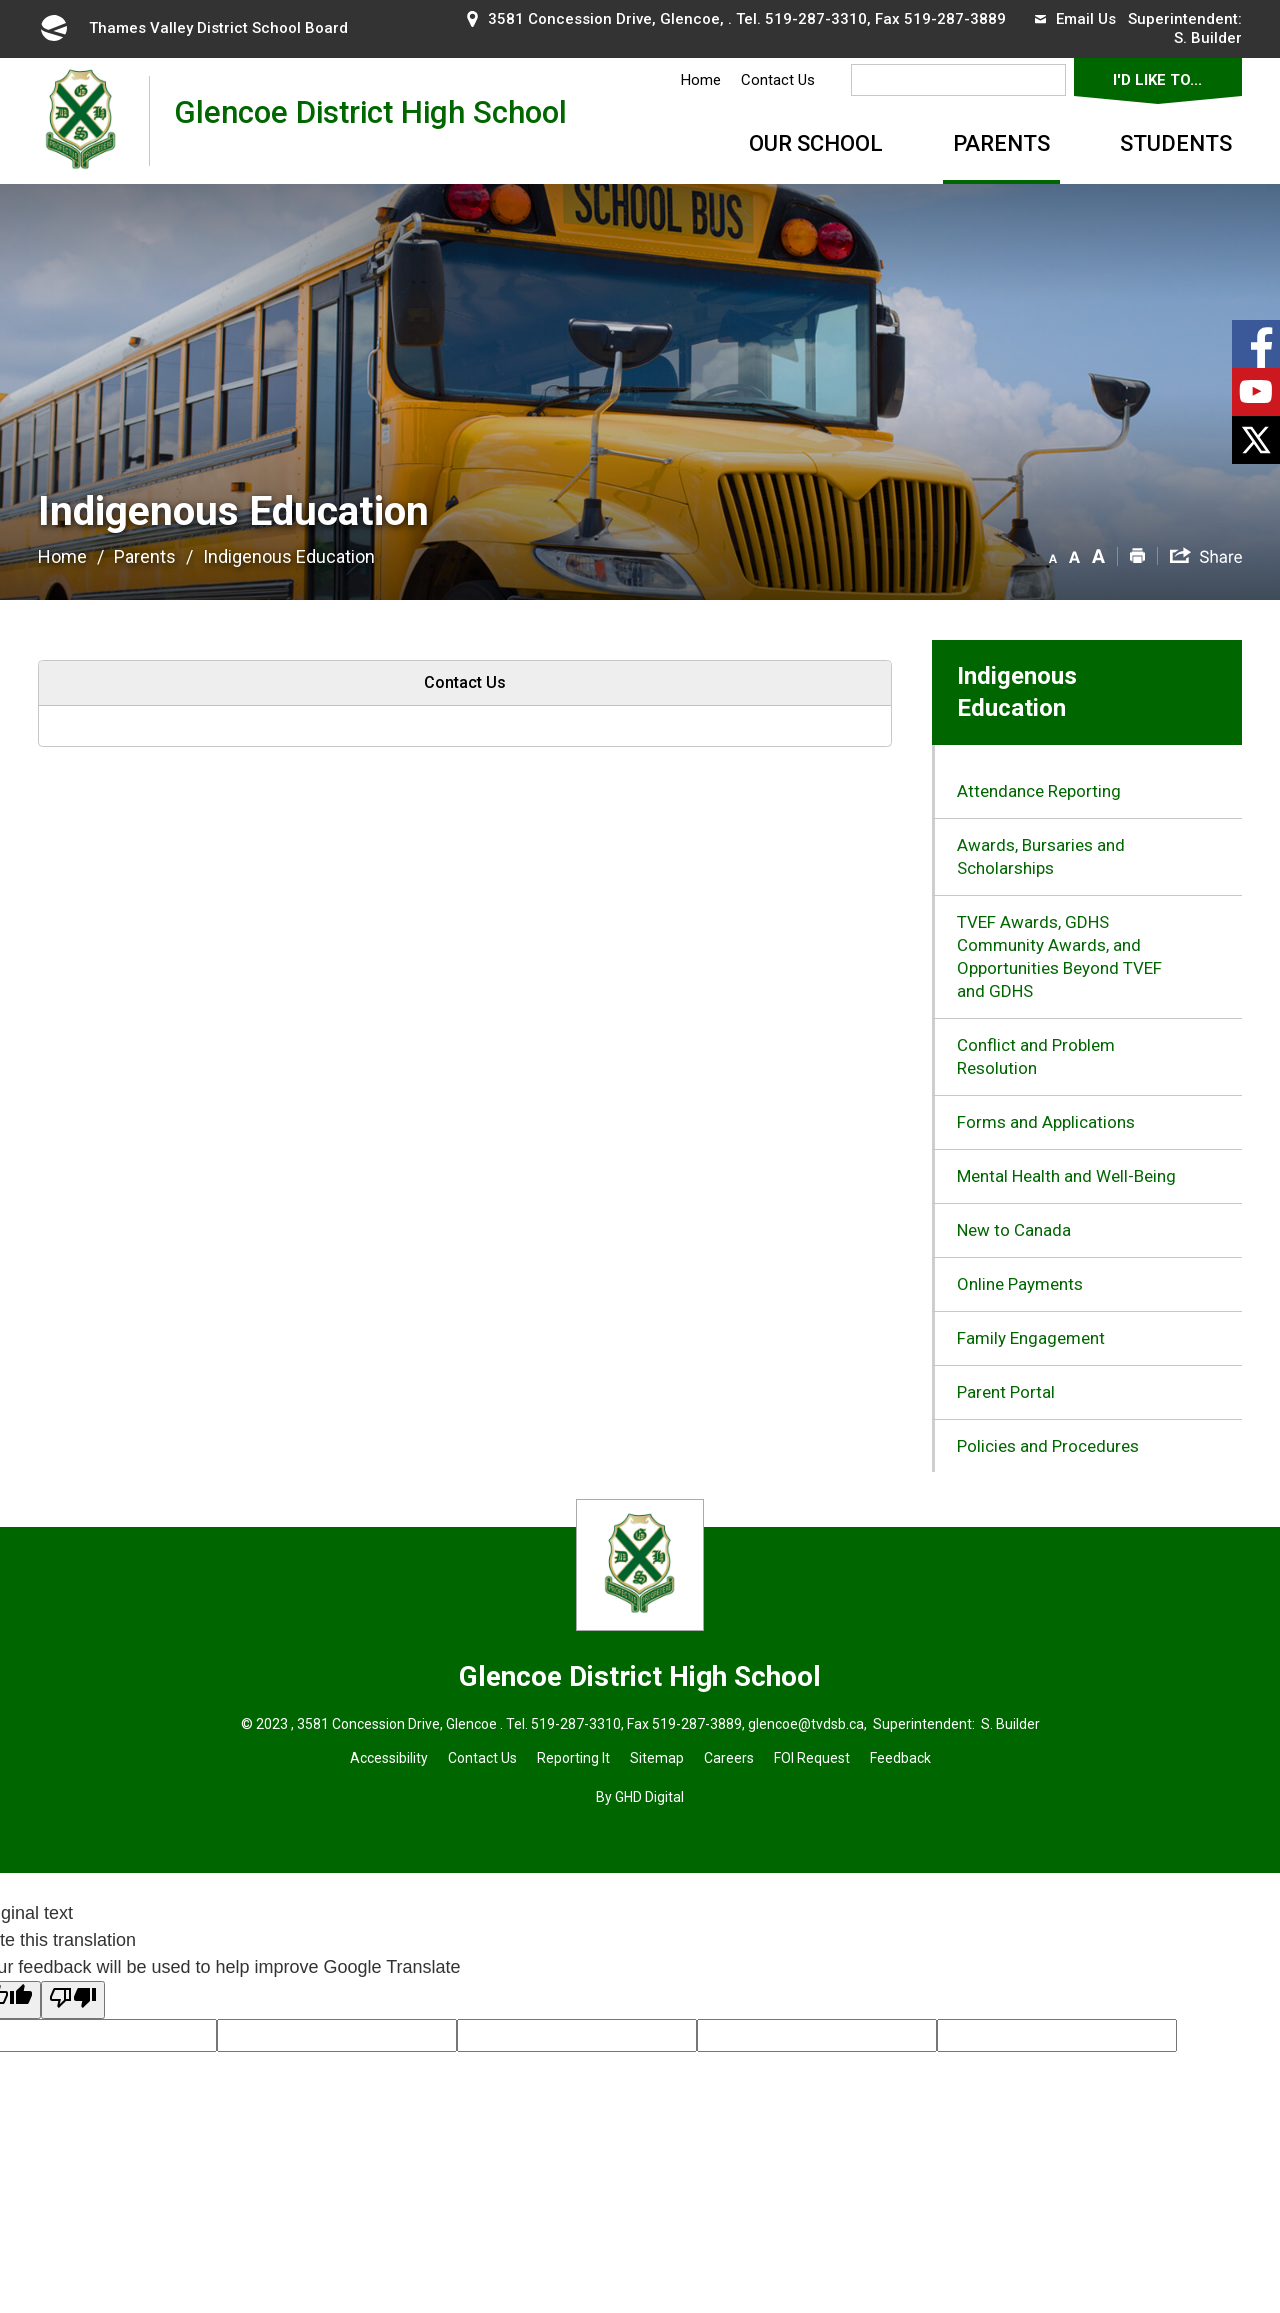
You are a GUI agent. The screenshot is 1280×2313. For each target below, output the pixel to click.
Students (1176, 143)
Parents (1001, 143)
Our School (816, 143)
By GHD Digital (640, 1797)
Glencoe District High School (370, 120)
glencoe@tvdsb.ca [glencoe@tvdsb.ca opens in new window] (806, 1724)
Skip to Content (0, 0)
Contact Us (778, 80)
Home (701, 80)
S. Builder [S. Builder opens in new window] (1208, 38)
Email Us (1075, 19)
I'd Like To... (1157, 80)
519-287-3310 (816, 19)
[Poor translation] (73, 2000)
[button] (1053, 555)
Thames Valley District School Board (193, 28)
